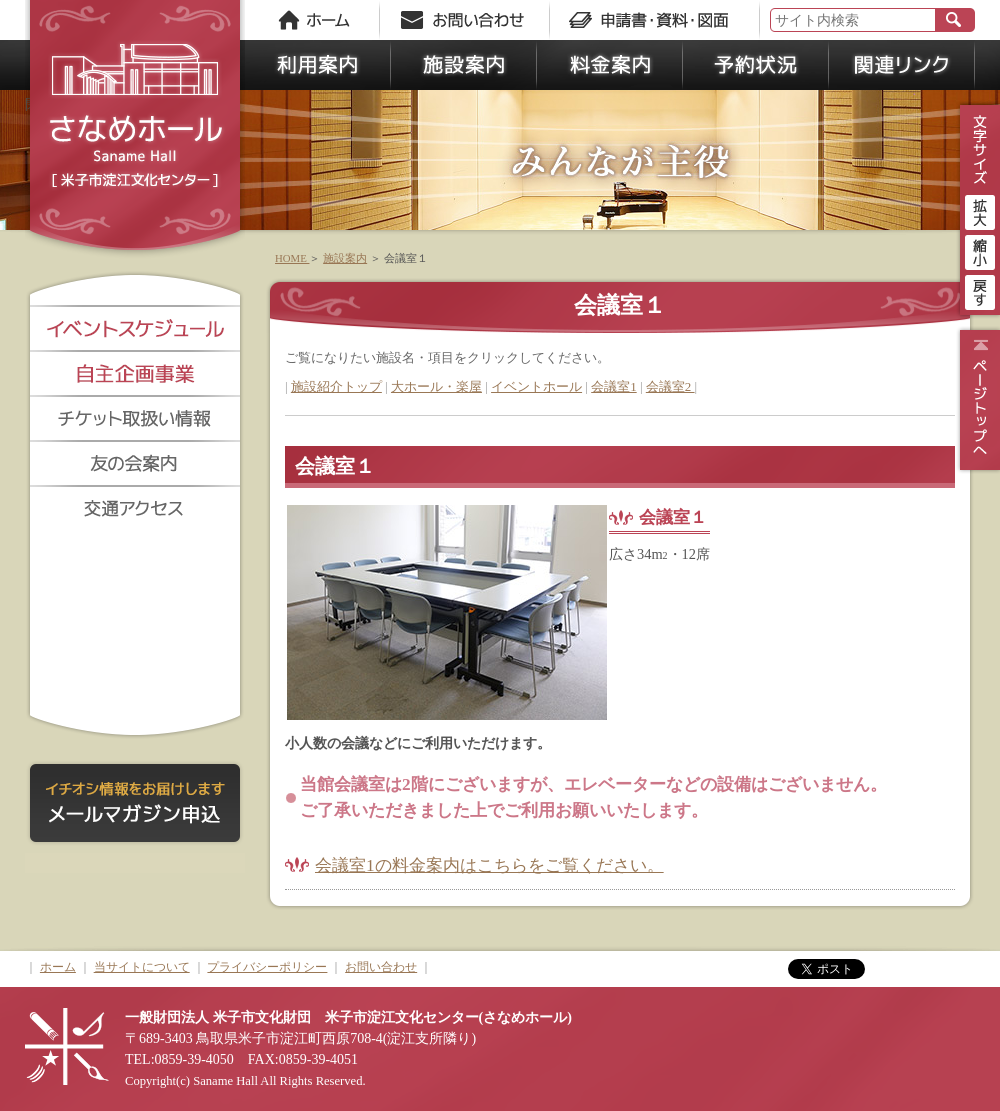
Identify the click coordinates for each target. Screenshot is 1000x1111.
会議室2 (670, 386)
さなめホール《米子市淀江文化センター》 (135, 130)
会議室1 (614, 386)
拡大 (980, 210)
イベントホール (536, 386)
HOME (292, 258)
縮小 (980, 250)
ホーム (58, 967)
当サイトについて (142, 967)
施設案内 (345, 258)
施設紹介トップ (336, 386)
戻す (980, 290)
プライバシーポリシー (267, 967)
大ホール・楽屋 (436, 386)
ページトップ (977, 400)
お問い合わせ (381, 967)
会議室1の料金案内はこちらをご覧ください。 (489, 865)
